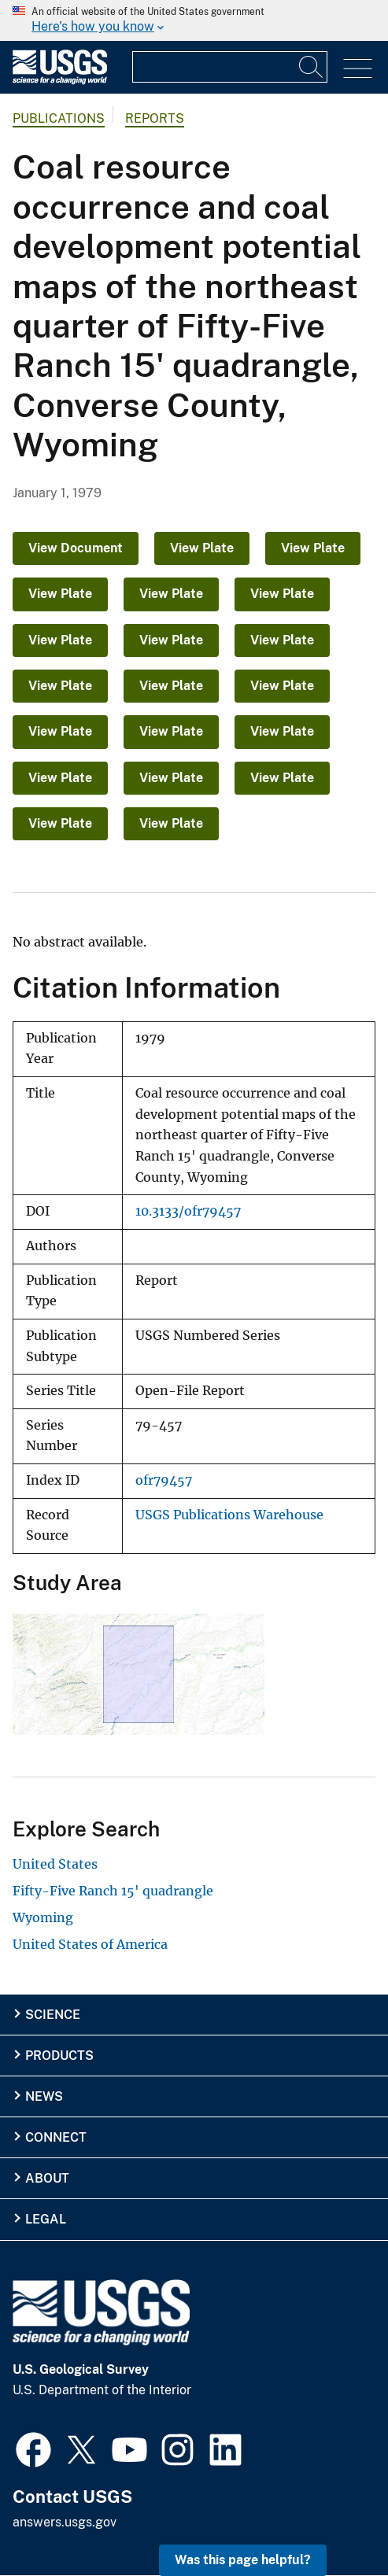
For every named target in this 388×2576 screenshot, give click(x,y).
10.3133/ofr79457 (188, 1211)
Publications (59, 118)
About (47, 2178)
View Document (75, 548)
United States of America (90, 1944)
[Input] (229, 67)
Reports (154, 118)
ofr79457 (163, 1480)
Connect (56, 2137)
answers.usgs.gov (64, 2522)
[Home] (60, 80)
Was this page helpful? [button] (243, 2559)
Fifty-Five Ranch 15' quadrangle (113, 1891)
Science (52, 2014)
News (44, 2096)
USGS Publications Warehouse (229, 1515)
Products (59, 2055)
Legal (45, 2219)
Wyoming (43, 1917)
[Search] (311, 67)
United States (55, 1864)
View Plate (202, 548)
